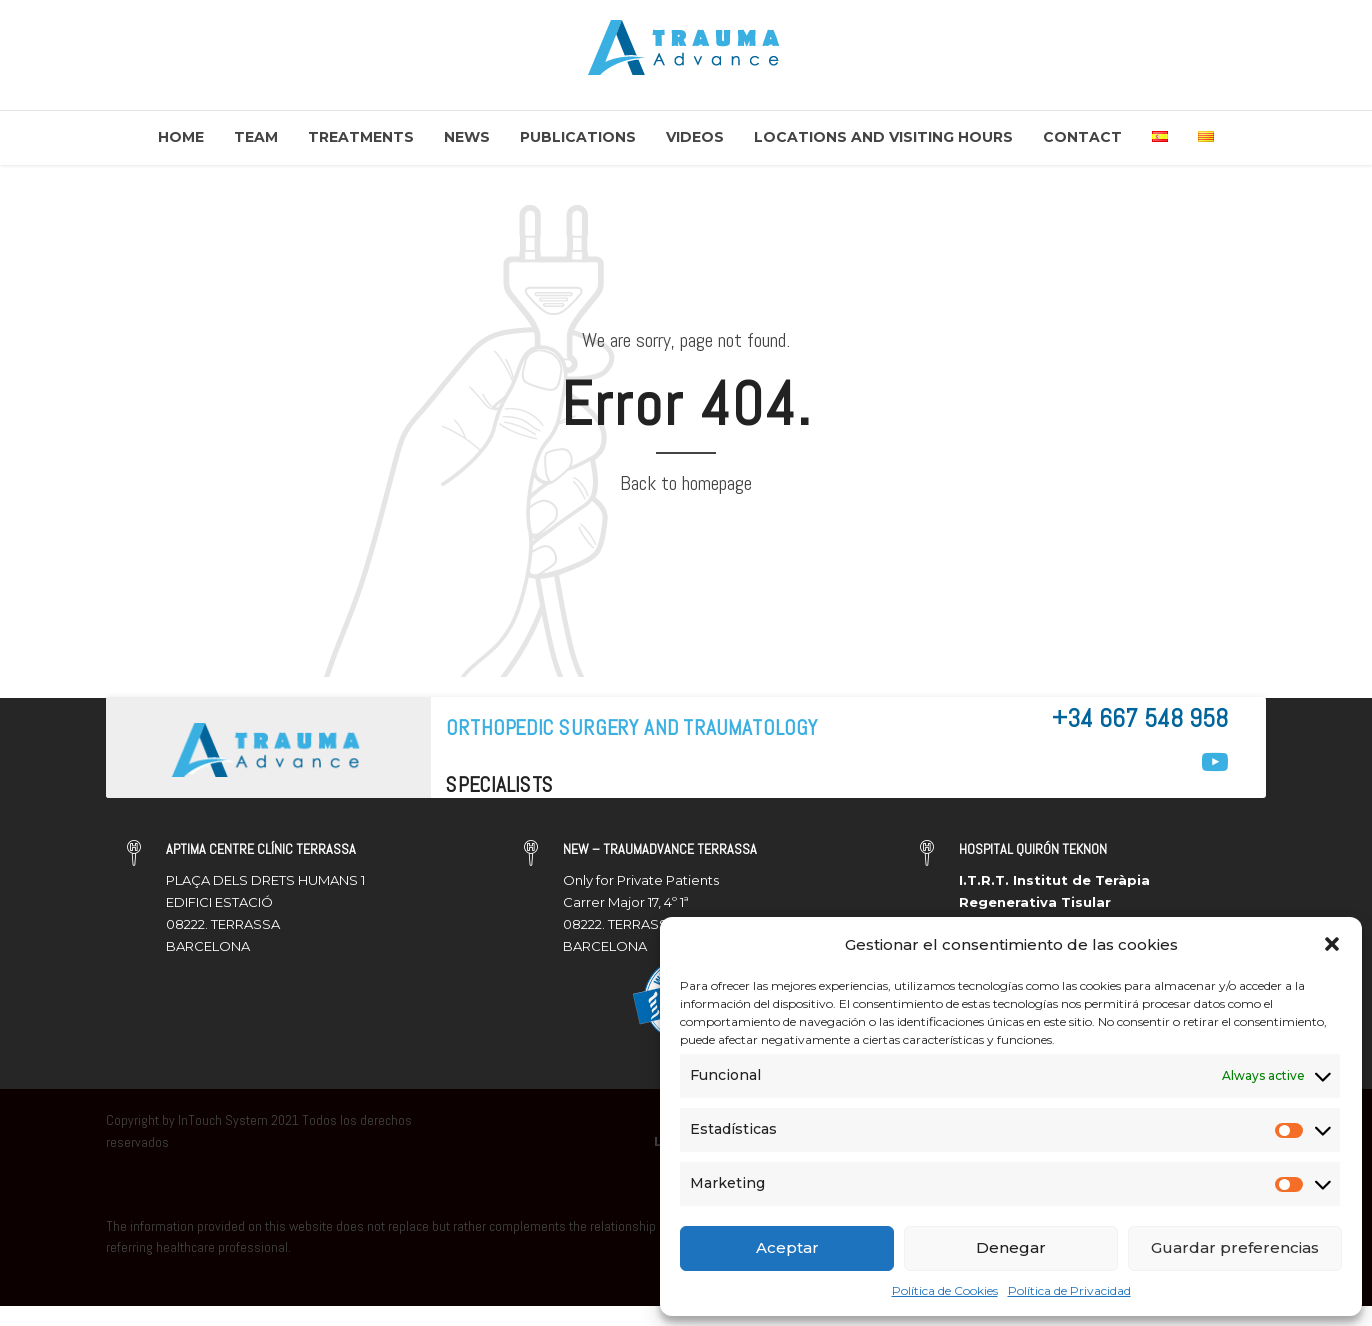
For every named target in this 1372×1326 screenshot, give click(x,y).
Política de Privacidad (1069, 1290)
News (467, 137)
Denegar (1011, 1247)
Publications (578, 137)
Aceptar (787, 1247)
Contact (1082, 137)
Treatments (361, 137)
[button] (1332, 944)
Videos (695, 137)
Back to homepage (686, 483)
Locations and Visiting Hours (883, 137)
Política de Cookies (945, 1290)
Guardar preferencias (1235, 1247)
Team (256, 137)
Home (181, 137)
